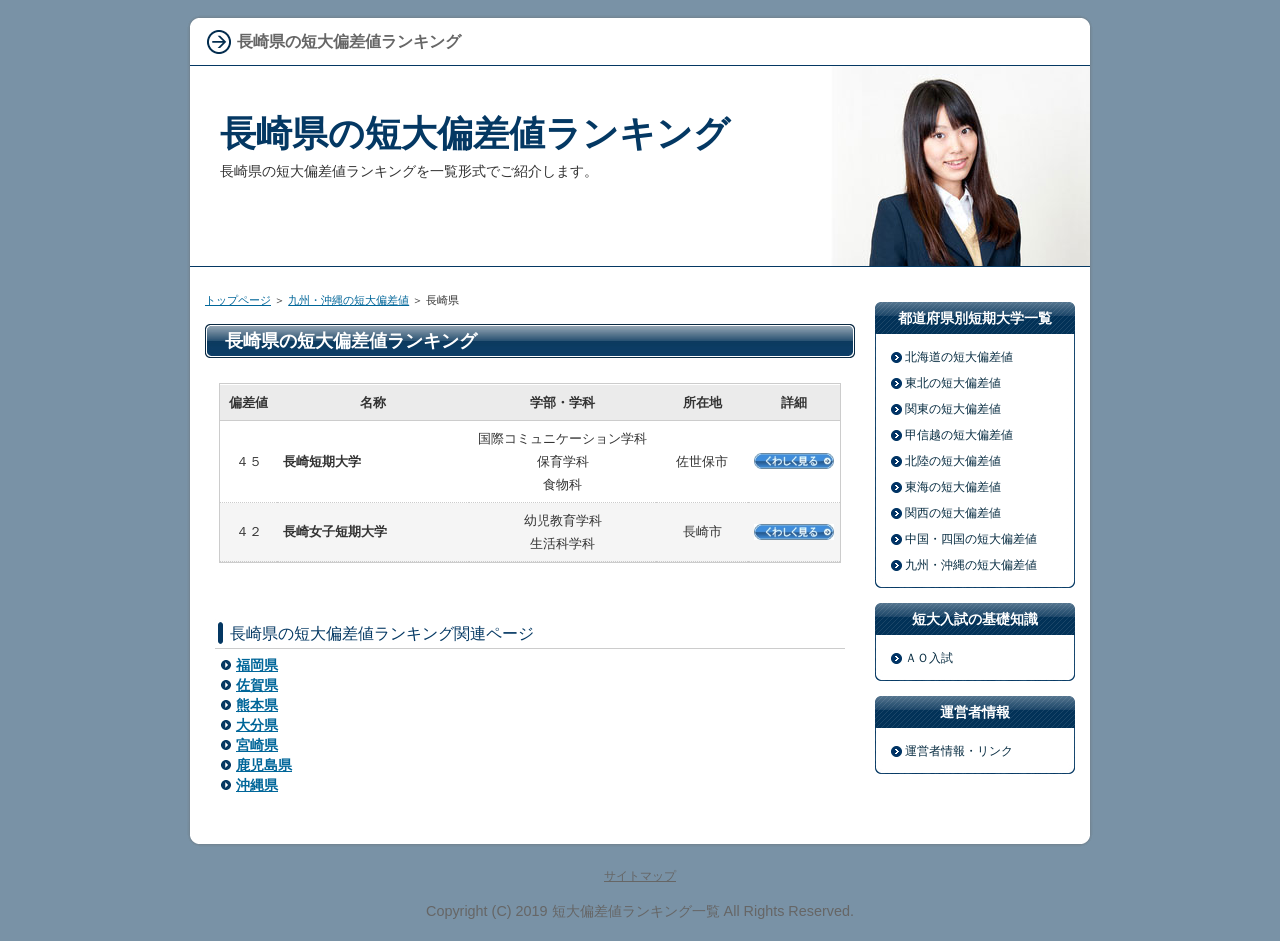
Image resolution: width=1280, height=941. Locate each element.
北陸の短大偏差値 (953, 461)
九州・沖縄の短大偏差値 (348, 300)
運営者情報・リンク (959, 751)
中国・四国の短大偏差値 (971, 539)
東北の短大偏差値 (953, 383)
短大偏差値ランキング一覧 (636, 911)
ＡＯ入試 (929, 658)
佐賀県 (257, 685)
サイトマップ (640, 876)
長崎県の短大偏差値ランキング (475, 133)
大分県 (257, 725)
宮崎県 (257, 745)
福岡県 (257, 665)
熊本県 (257, 705)
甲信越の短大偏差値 (959, 435)
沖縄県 (257, 785)
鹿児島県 (264, 765)
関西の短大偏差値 (953, 513)
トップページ (238, 300)
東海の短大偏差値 (953, 487)
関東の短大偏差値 (953, 409)
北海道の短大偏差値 (959, 357)
